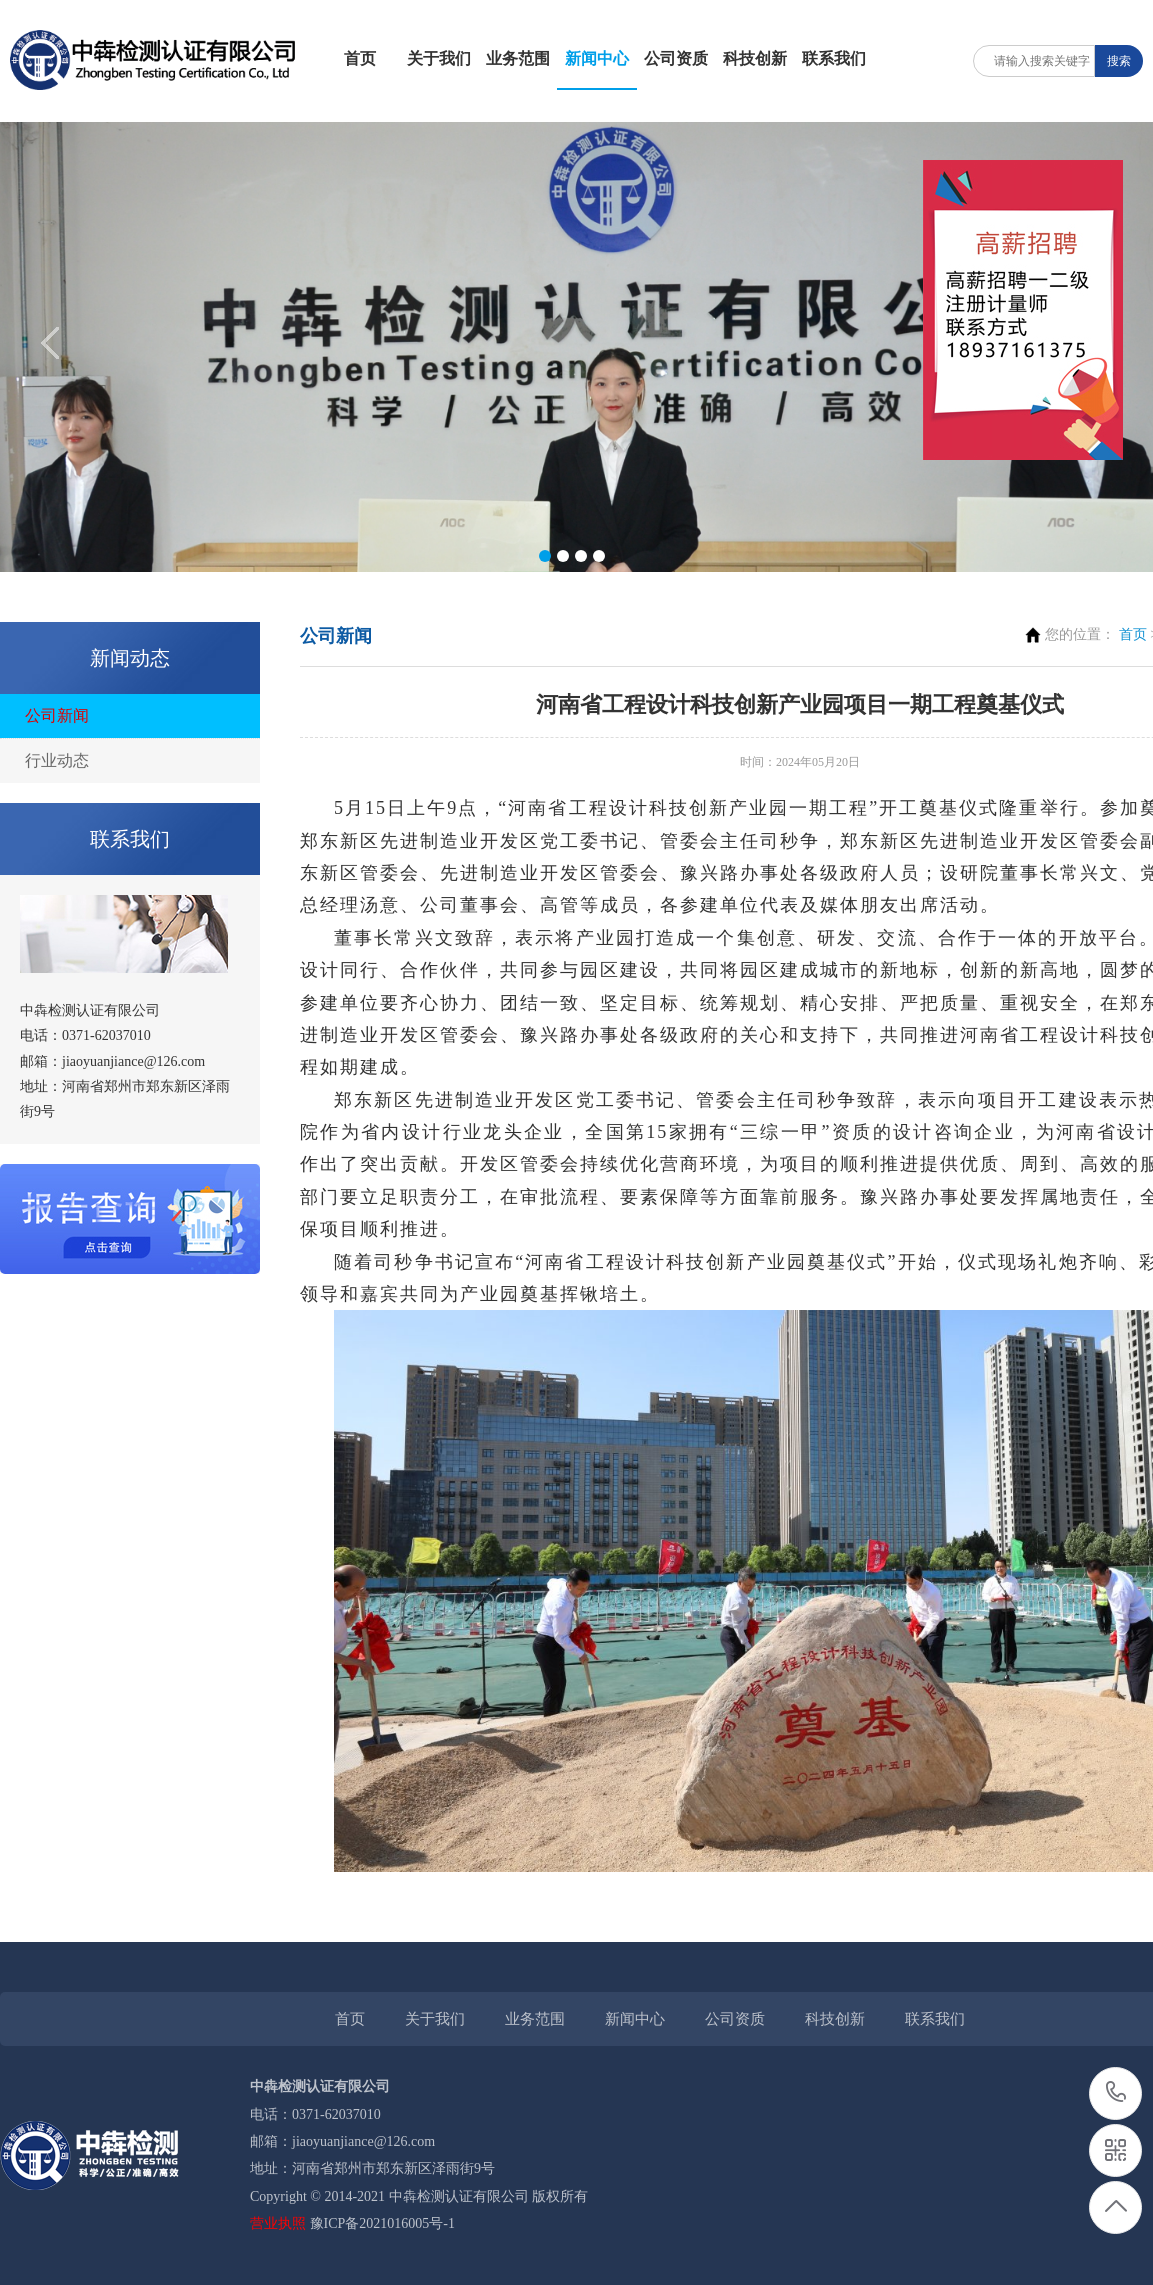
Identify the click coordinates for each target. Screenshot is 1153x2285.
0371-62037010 (1116, 2093)
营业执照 (278, 2223)
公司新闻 (57, 715)
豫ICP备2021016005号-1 (382, 2223)
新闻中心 (597, 58)
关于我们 (439, 58)
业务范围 (518, 58)
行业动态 (57, 760)
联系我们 (834, 58)
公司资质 (676, 58)
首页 (360, 58)
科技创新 (755, 58)
